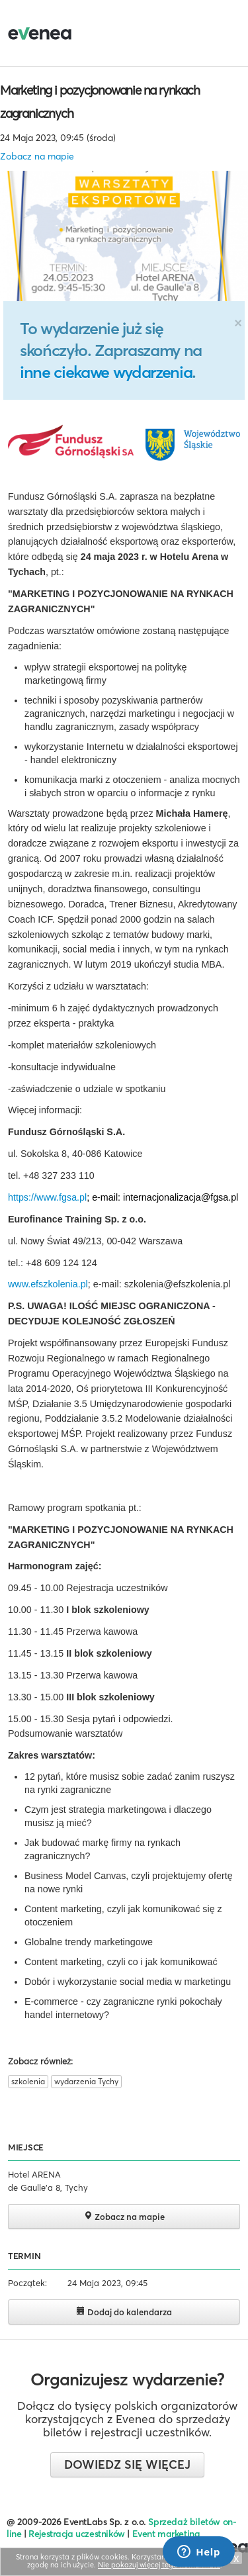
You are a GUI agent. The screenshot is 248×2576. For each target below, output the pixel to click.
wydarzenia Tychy (86, 2081)
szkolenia (28, 2081)
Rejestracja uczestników (76, 2534)
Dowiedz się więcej (127, 2464)
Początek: (27, 2282)
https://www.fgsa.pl (47, 1197)
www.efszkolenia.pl (48, 1284)
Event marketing (166, 2534)
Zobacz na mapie (37, 156)
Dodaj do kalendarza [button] (124, 2311)
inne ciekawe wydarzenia (106, 372)
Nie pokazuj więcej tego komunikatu (159, 2564)
